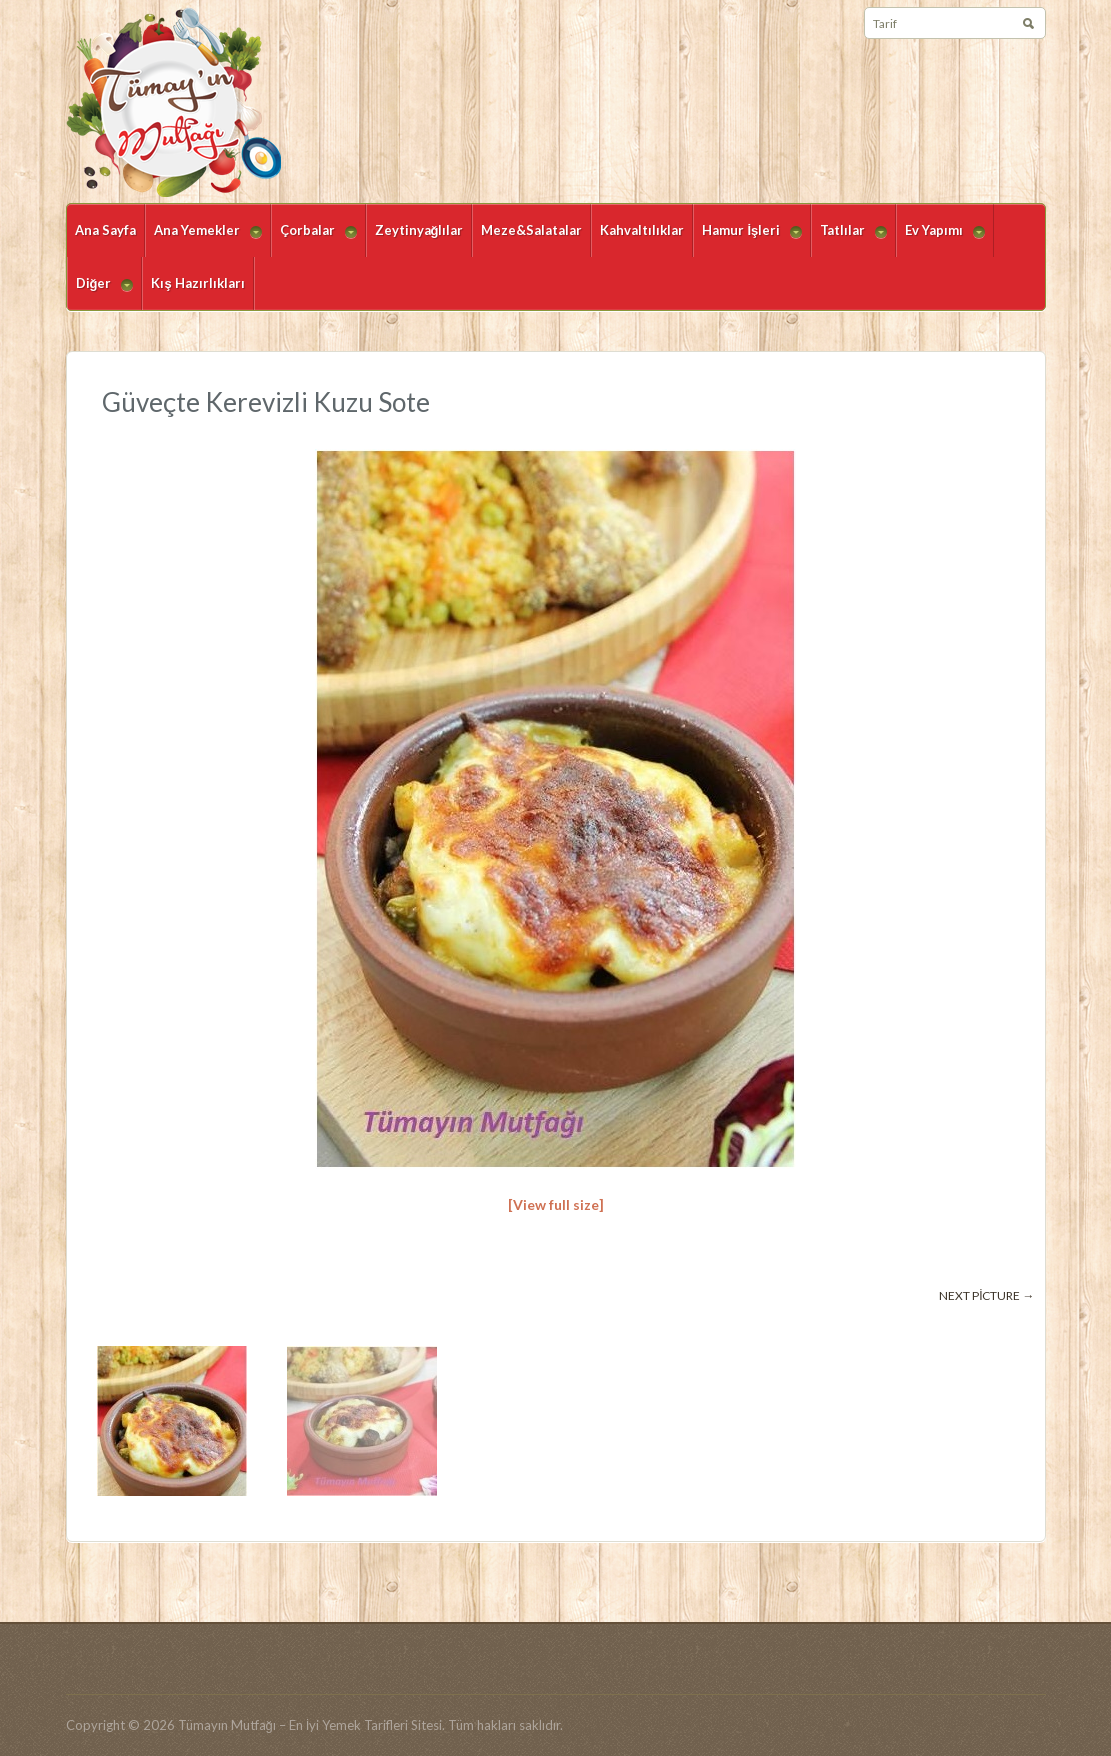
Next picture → (986, 1295)
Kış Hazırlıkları (197, 283)
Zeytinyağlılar (419, 230)
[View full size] (556, 1204)
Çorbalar (314, 239)
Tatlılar (849, 239)
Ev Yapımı (940, 239)
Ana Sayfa (105, 230)
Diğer (100, 292)
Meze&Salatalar (531, 230)
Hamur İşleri (747, 239)
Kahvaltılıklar (642, 230)
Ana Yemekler (203, 239)
